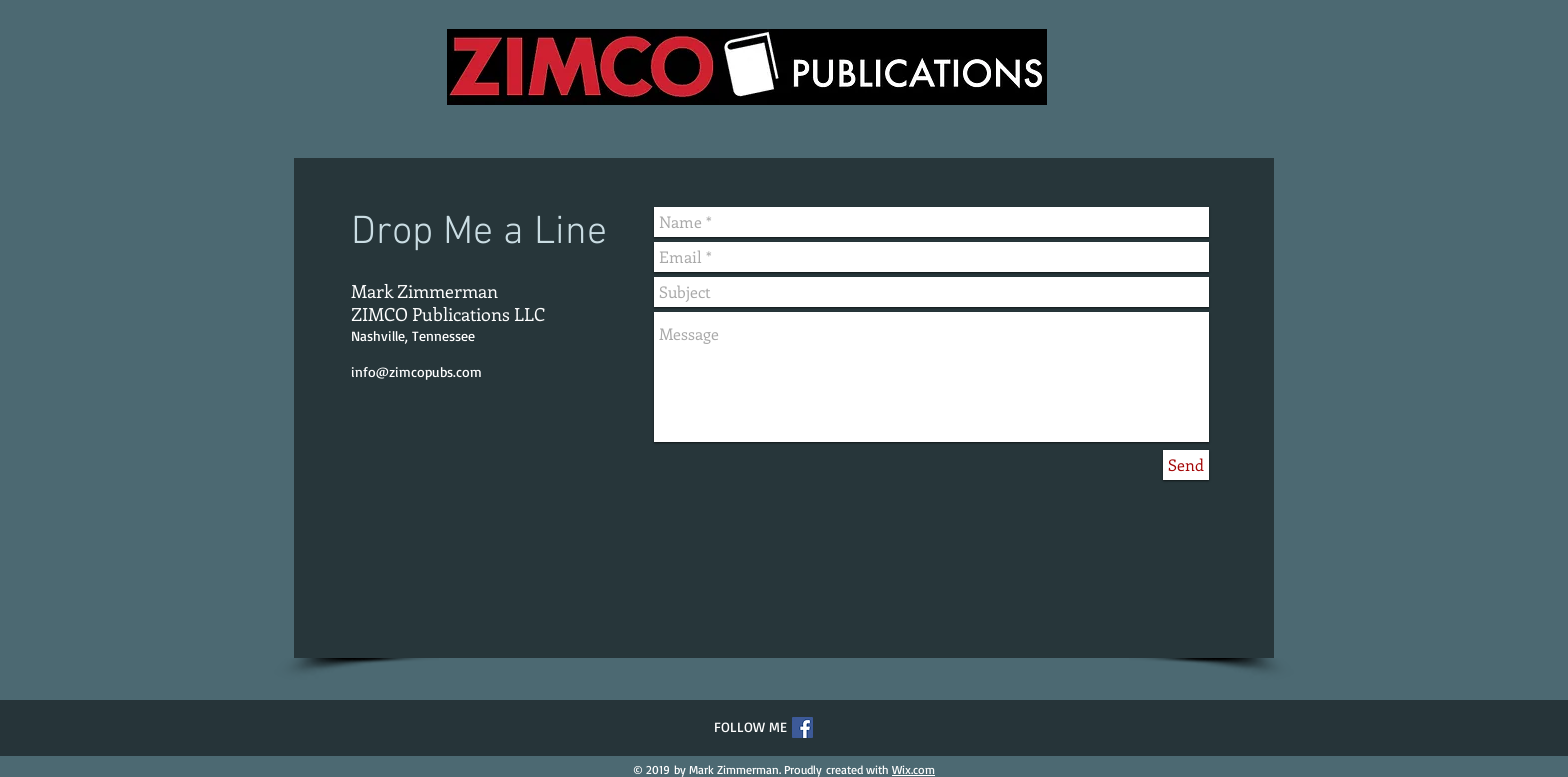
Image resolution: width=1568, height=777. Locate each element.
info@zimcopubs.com (416, 371)
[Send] (1186, 465)
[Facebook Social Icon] (802, 727)
